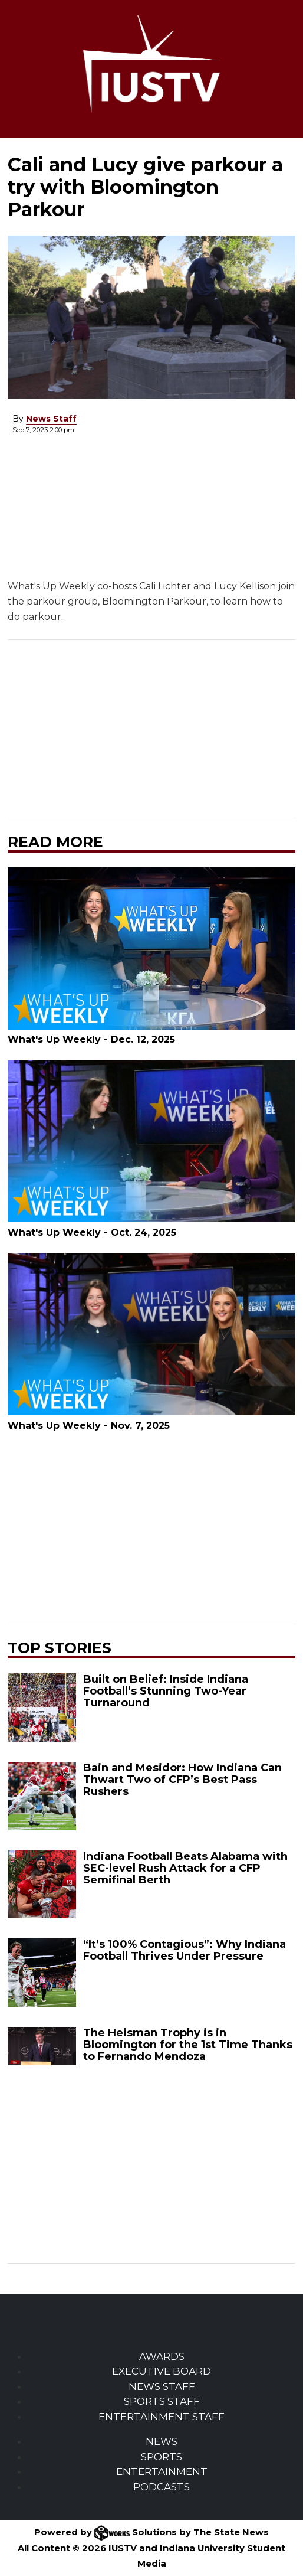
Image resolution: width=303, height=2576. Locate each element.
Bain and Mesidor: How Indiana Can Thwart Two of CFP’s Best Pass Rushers (182, 1779)
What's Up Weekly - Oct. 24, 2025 (92, 1232)
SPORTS (161, 2457)
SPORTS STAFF (162, 2401)
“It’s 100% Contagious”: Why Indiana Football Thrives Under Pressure (184, 1950)
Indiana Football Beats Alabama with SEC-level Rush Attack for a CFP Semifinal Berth (185, 1868)
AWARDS (162, 2356)
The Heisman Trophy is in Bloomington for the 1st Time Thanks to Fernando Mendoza (187, 2044)
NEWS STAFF (162, 2386)
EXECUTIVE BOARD (161, 2371)
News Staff (51, 418)
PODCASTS (161, 2487)
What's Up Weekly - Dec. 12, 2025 (91, 1039)
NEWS (161, 2441)
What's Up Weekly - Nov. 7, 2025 (89, 1425)
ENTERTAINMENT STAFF (161, 2416)
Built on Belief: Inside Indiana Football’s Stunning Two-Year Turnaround (165, 1691)
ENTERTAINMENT (162, 2471)
